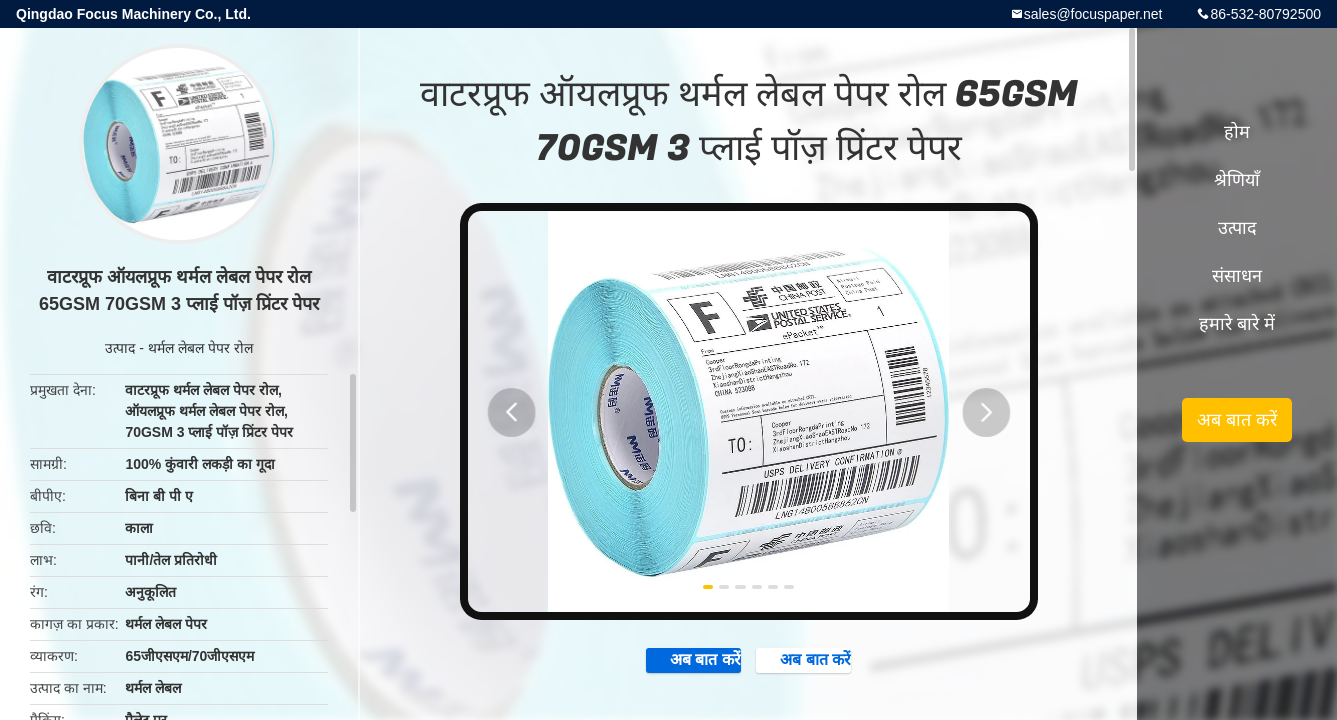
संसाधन (1237, 276)
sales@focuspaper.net (1093, 14)
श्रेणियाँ (1237, 180)
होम (1237, 132)
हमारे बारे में (1237, 324)
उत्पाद (120, 348)
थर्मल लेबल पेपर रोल (200, 348)
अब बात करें (656, 668)
